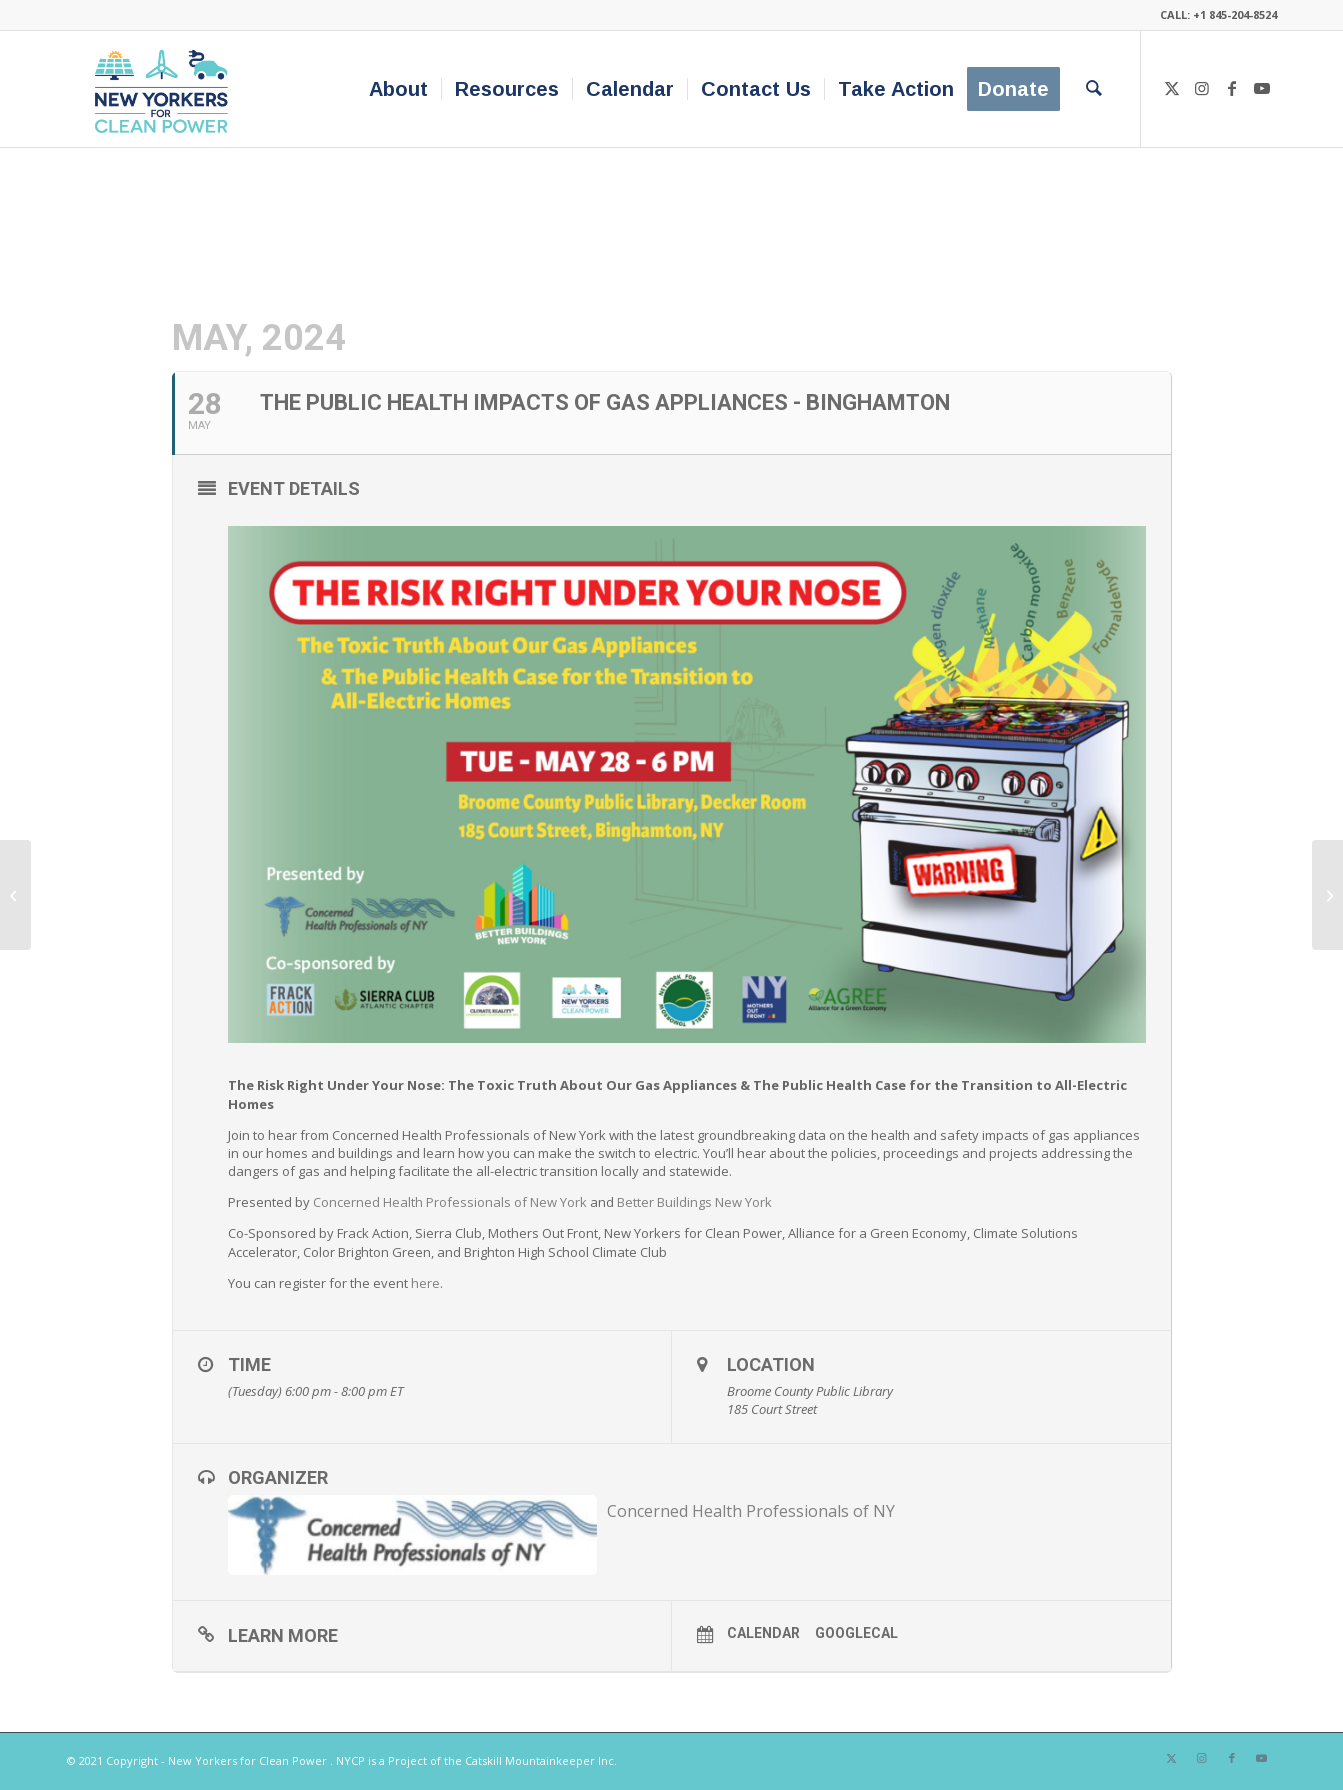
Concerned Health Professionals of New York (450, 1202)
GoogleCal (856, 1633)
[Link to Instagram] (1202, 88)
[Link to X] (1172, 88)
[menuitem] (398, 89)
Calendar (763, 1633)
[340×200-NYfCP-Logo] (165, 89)
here (425, 1283)
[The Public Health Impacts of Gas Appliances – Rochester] (15, 895)
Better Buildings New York (694, 1202)
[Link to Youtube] (1262, 88)
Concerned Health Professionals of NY (751, 1511)
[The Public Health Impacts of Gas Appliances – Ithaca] (1327, 895)
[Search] (1094, 89)
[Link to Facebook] (1232, 88)
